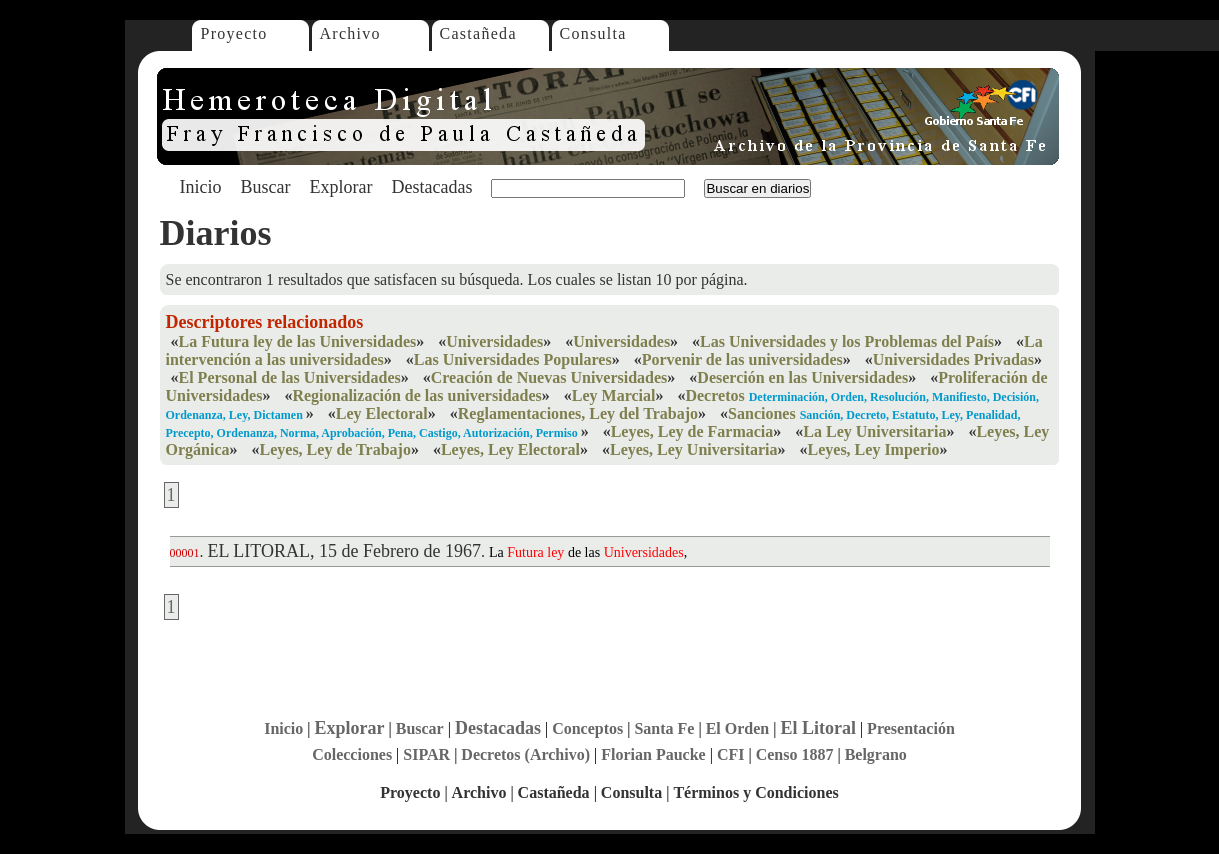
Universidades (494, 341)
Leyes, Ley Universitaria (694, 449)
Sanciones (762, 413)
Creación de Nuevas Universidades (549, 377)
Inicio (201, 187)
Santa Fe (664, 728)
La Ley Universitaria (874, 431)
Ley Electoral (382, 413)
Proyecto (234, 33)
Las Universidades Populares (513, 359)
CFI (731, 754)
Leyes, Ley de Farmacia (692, 431)
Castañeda (478, 33)
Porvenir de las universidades (742, 359)
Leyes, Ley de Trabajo (335, 449)
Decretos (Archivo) (525, 754)
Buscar (266, 187)
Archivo (350, 33)
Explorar (340, 187)
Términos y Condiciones (755, 792)
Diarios (216, 233)
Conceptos (587, 728)
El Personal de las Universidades (290, 377)
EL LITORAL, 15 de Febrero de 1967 (344, 551)
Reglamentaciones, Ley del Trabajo (578, 413)
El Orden (738, 728)
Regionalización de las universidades (416, 395)
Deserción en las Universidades (802, 377)
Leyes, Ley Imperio (874, 449)
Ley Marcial (614, 395)
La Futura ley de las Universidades (298, 341)
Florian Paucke (653, 754)
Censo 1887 (795, 754)
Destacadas (431, 187)
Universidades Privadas (953, 359)
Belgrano (876, 754)
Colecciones (352, 754)
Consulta (593, 33)
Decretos (714, 395)
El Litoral (818, 728)
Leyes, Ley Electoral (510, 449)
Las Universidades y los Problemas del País (847, 341)
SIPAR (426, 754)
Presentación (911, 728)
